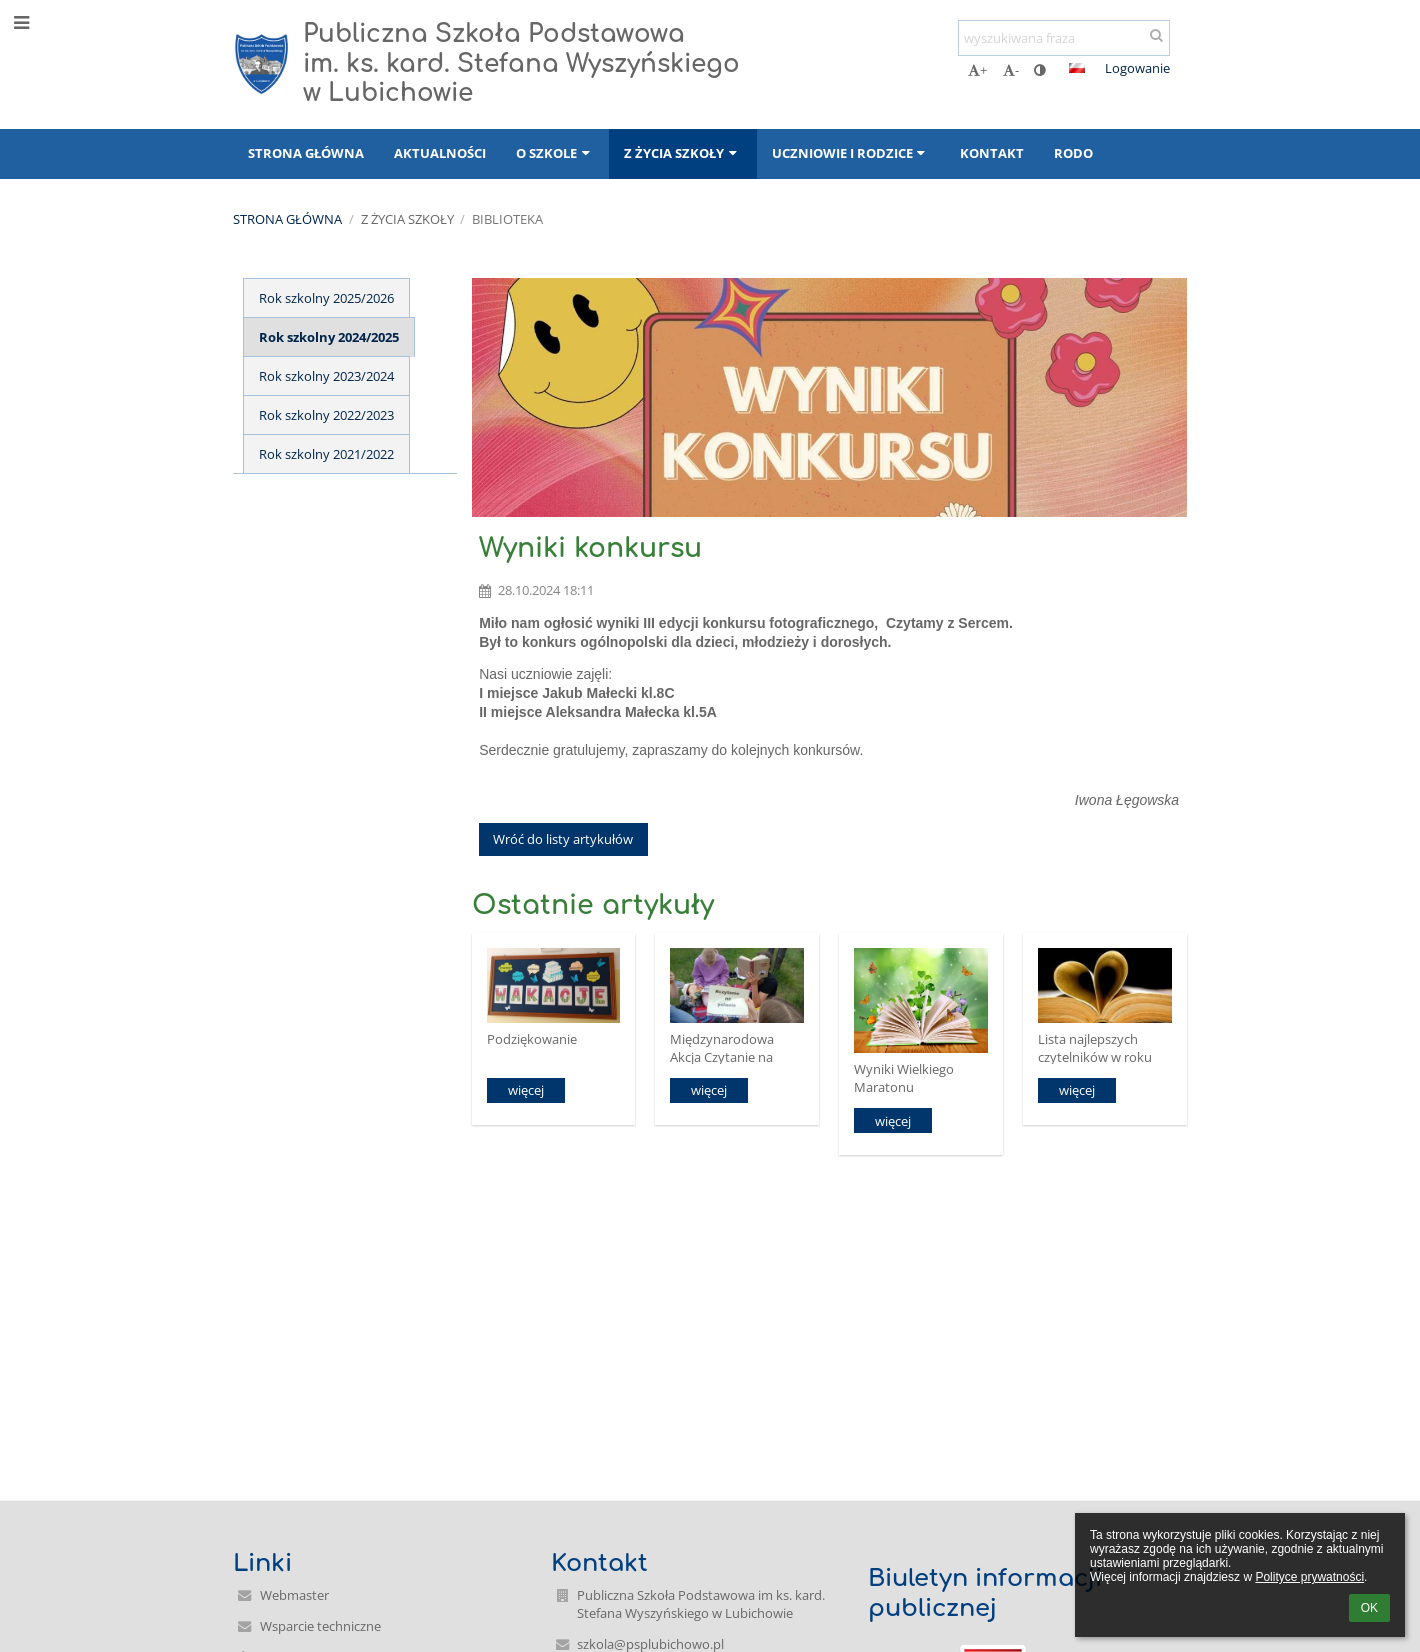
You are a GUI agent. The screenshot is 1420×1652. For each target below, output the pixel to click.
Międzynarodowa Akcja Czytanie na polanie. (722, 1047)
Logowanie (1137, 68)
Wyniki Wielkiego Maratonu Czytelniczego (904, 1077)
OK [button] (1369, 1608)
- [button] (1011, 70)
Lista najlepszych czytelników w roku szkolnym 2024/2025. (1100, 1047)
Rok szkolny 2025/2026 (326, 298)
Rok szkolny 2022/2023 (326, 415)
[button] (1077, 68)
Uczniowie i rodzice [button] (851, 153)
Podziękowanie (532, 1039)
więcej (526, 1090)
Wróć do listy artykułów (563, 839)
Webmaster (294, 1595)
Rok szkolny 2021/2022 (326, 454)
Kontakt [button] (992, 153)
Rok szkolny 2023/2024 (326, 376)
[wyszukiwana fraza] (1064, 38)
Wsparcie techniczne (320, 1626)
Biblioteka (507, 219)
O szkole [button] (555, 153)
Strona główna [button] (306, 153)
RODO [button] (1073, 153)
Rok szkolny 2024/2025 (329, 337)
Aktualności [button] (440, 153)
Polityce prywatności (1309, 1577)
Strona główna (287, 219)
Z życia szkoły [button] (682, 153)
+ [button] (977, 70)
